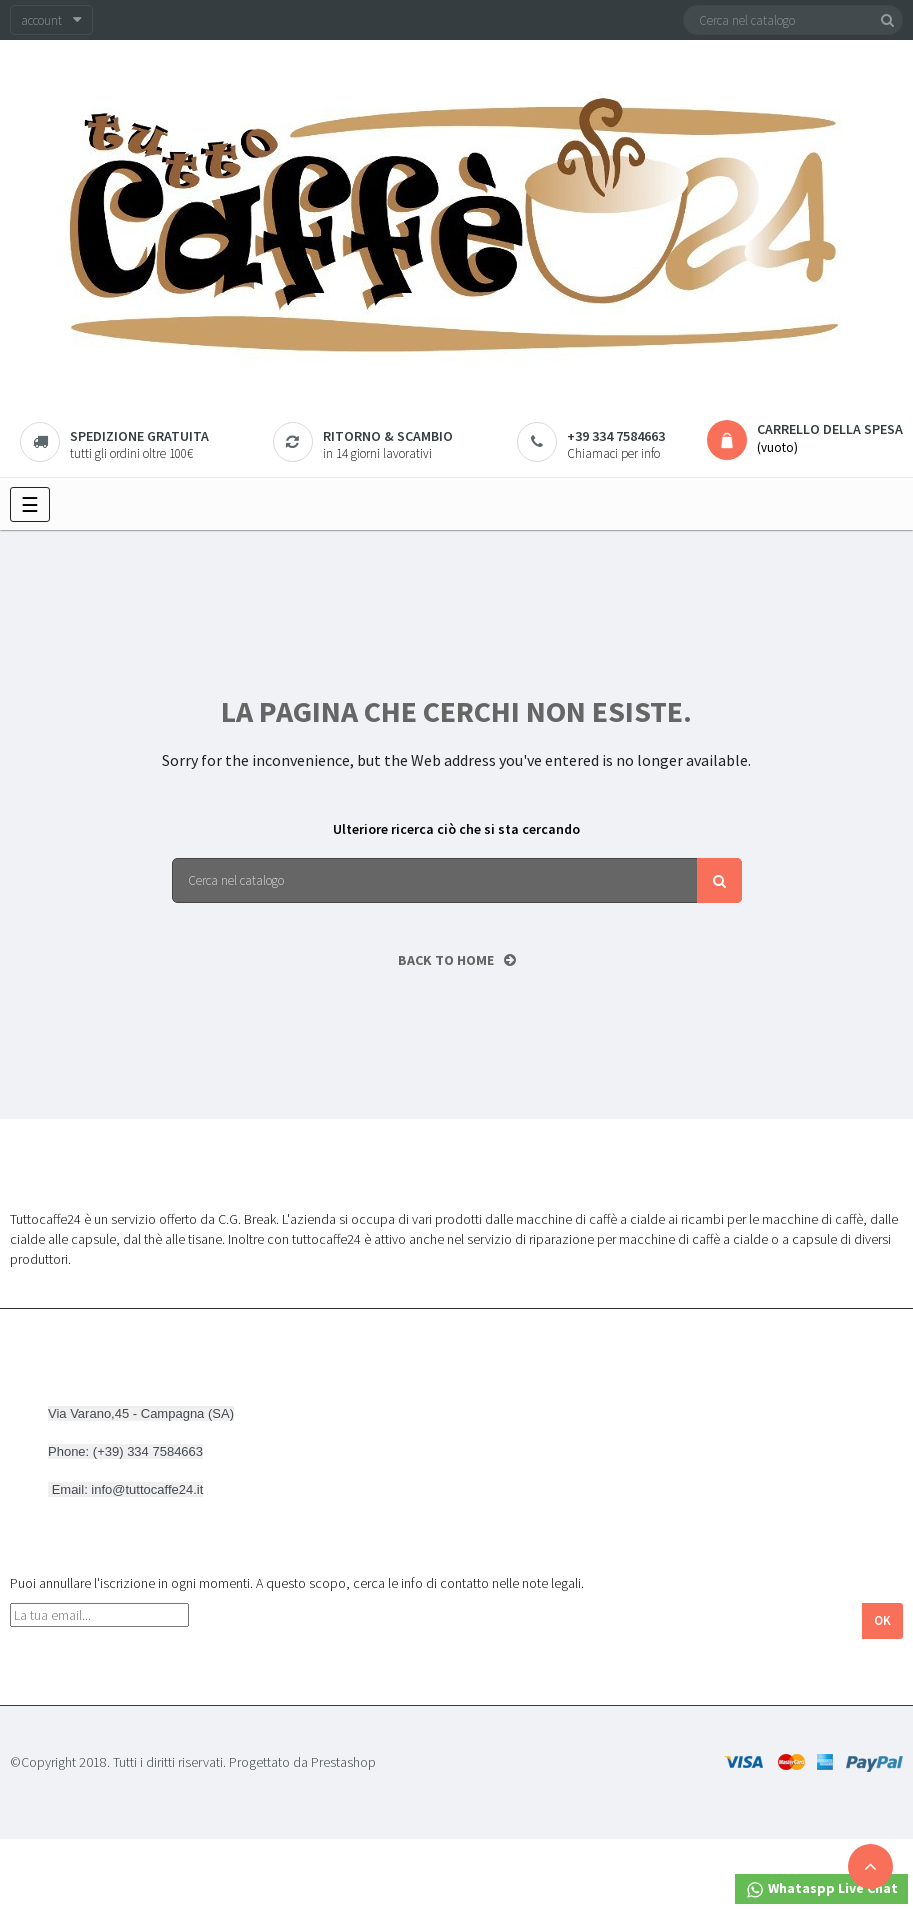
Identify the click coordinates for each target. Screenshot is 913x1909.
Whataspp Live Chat (821, 1889)
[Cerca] (793, 20)
